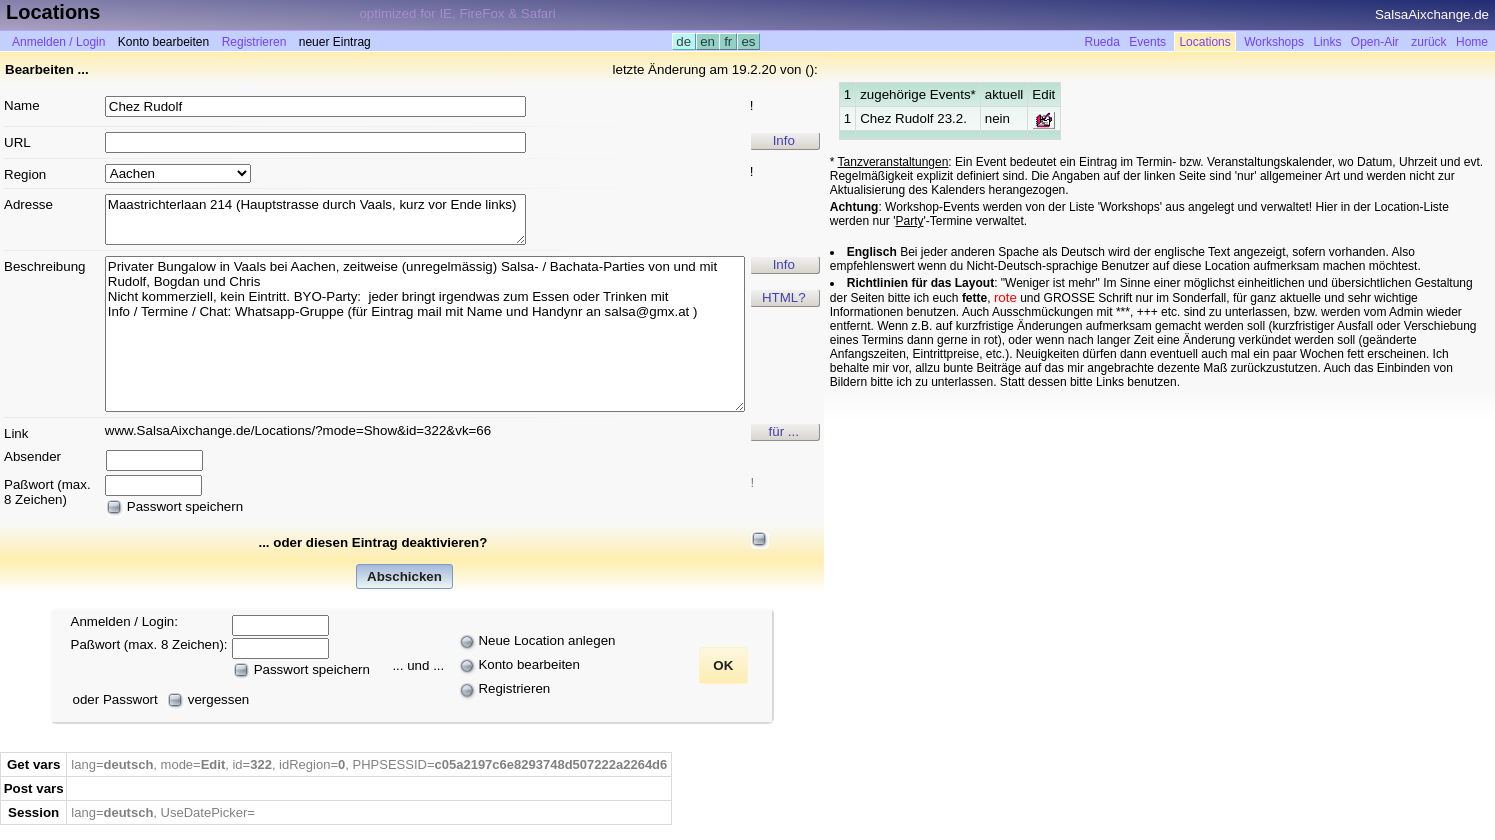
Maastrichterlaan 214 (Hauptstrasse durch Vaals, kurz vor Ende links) (315, 219)
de (684, 41)
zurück (1428, 42)
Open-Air (1375, 42)
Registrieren (254, 42)
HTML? (784, 297)
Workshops (1274, 42)
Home (1472, 42)
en (708, 41)
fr (728, 41)
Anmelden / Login (58, 42)
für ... (784, 431)
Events (1147, 42)
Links (1327, 42)
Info (784, 140)
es (748, 41)
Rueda (1102, 42)
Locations (1204, 42)
